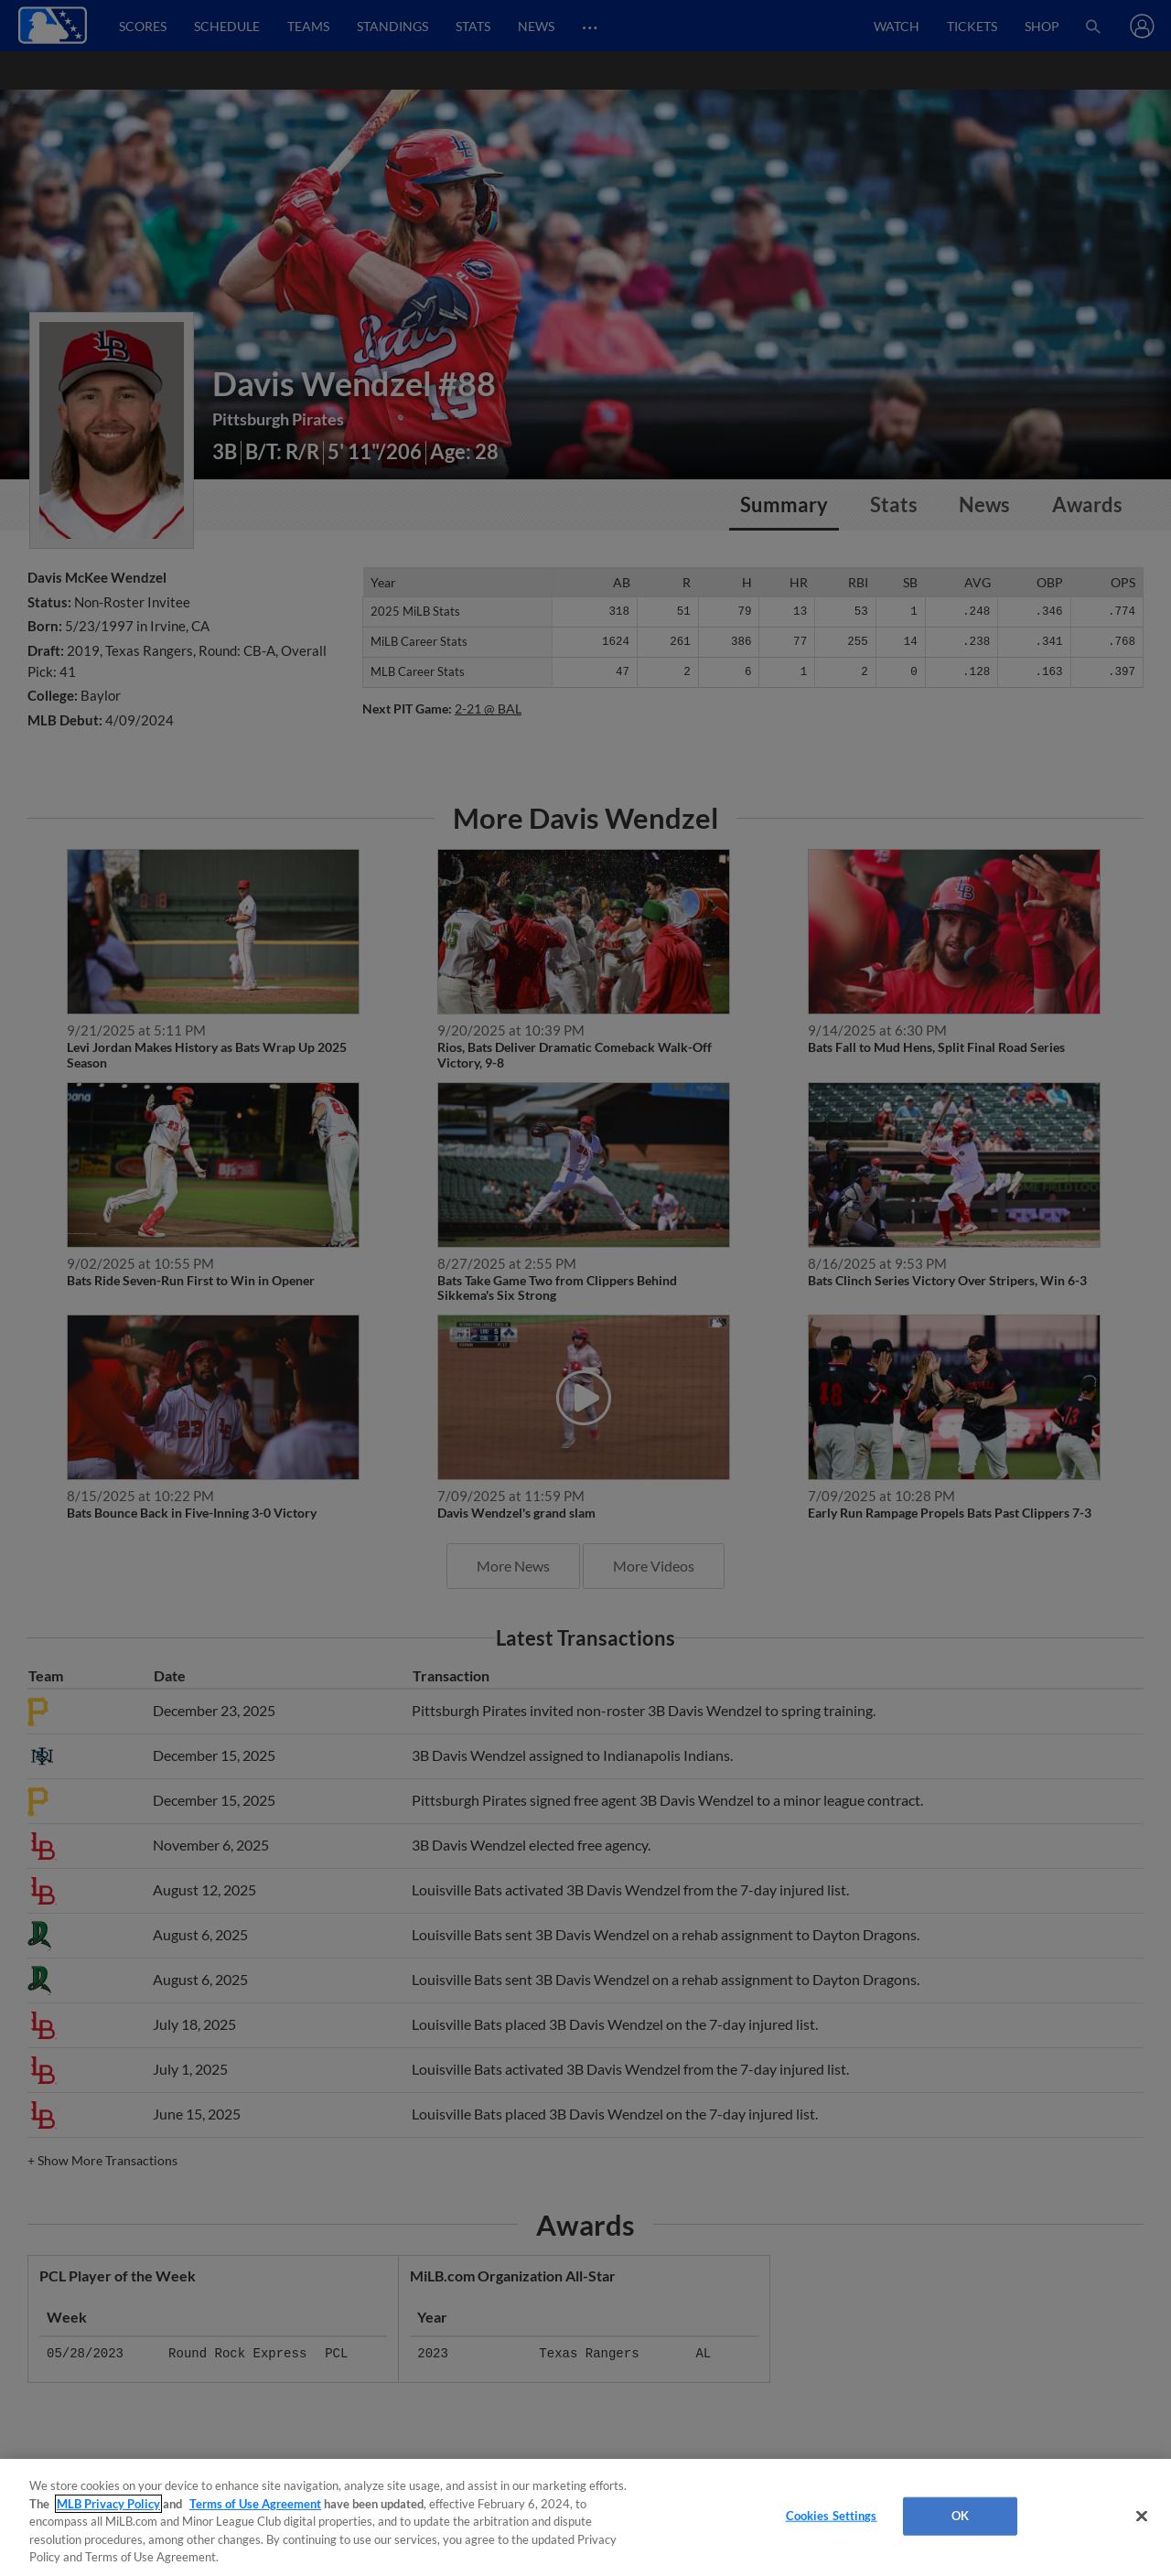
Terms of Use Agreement (255, 2503)
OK (960, 2515)
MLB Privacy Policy (108, 2503)
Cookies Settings (831, 2515)
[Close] (1142, 2516)
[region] (585, 2517)
